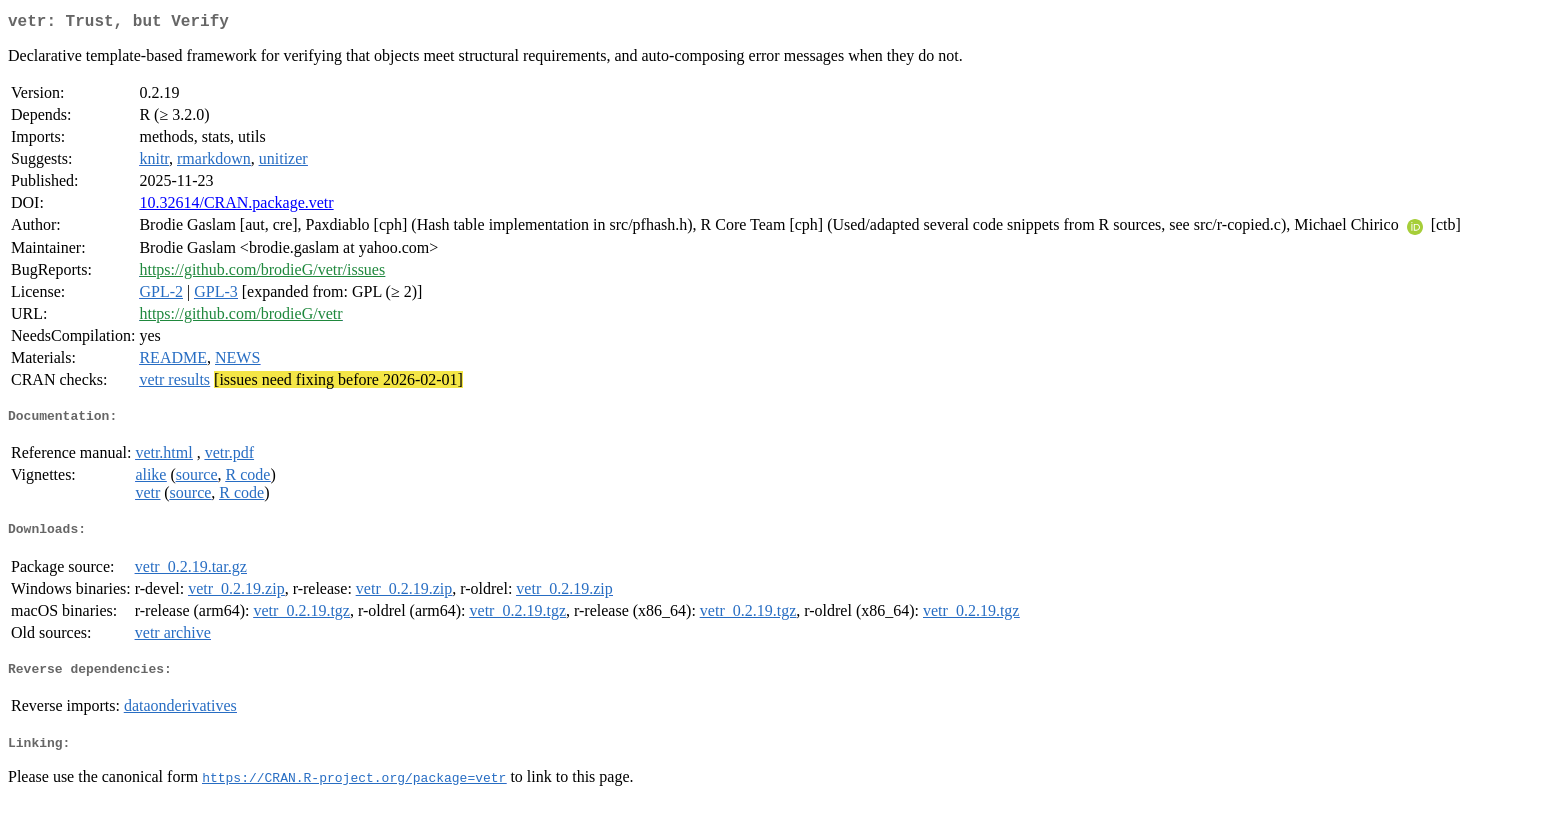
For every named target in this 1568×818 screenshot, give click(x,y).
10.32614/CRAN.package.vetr (236, 206)
